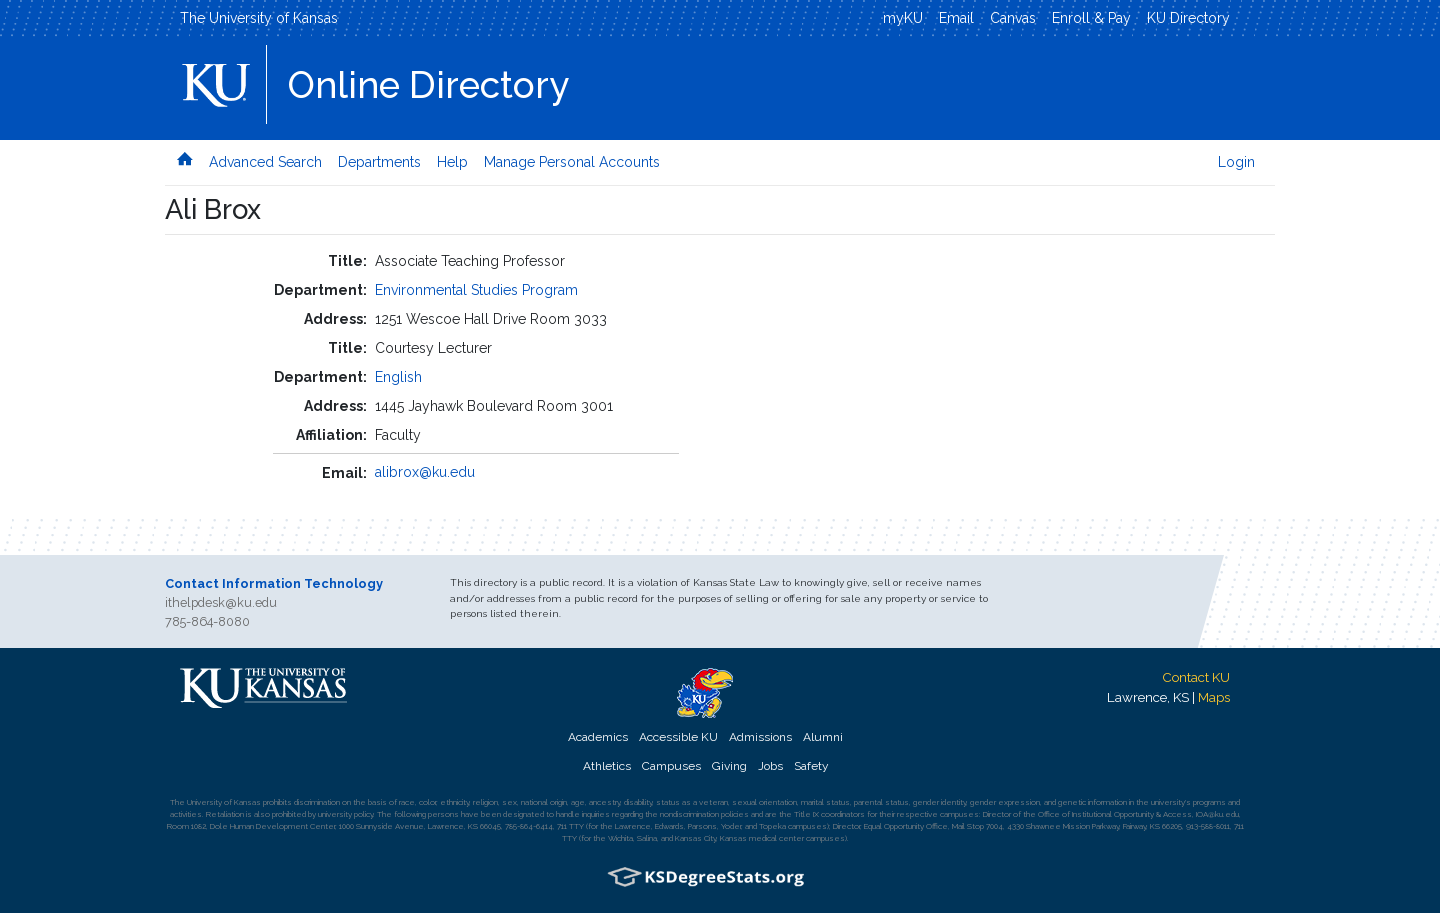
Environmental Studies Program (476, 290)
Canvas (1013, 18)
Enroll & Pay (1091, 18)
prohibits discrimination (301, 802)
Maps (1214, 697)
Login (1236, 162)
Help (452, 162)
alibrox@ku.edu (425, 472)
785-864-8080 (207, 621)
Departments (379, 162)
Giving (729, 766)
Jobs (770, 766)
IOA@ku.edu (1217, 814)
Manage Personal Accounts (572, 162)
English (398, 377)
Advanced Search (265, 162)
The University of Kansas (259, 18)
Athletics (607, 766)
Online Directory (428, 85)
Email (956, 18)
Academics (598, 737)
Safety (811, 766)
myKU (903, 18)
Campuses (671, 766)
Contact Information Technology (274, 583)
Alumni (823, 737)
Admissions (760, 737)
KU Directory (1188, 18)
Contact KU (1196, 677)
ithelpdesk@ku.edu (221, 602)
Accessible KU (678, 737)
